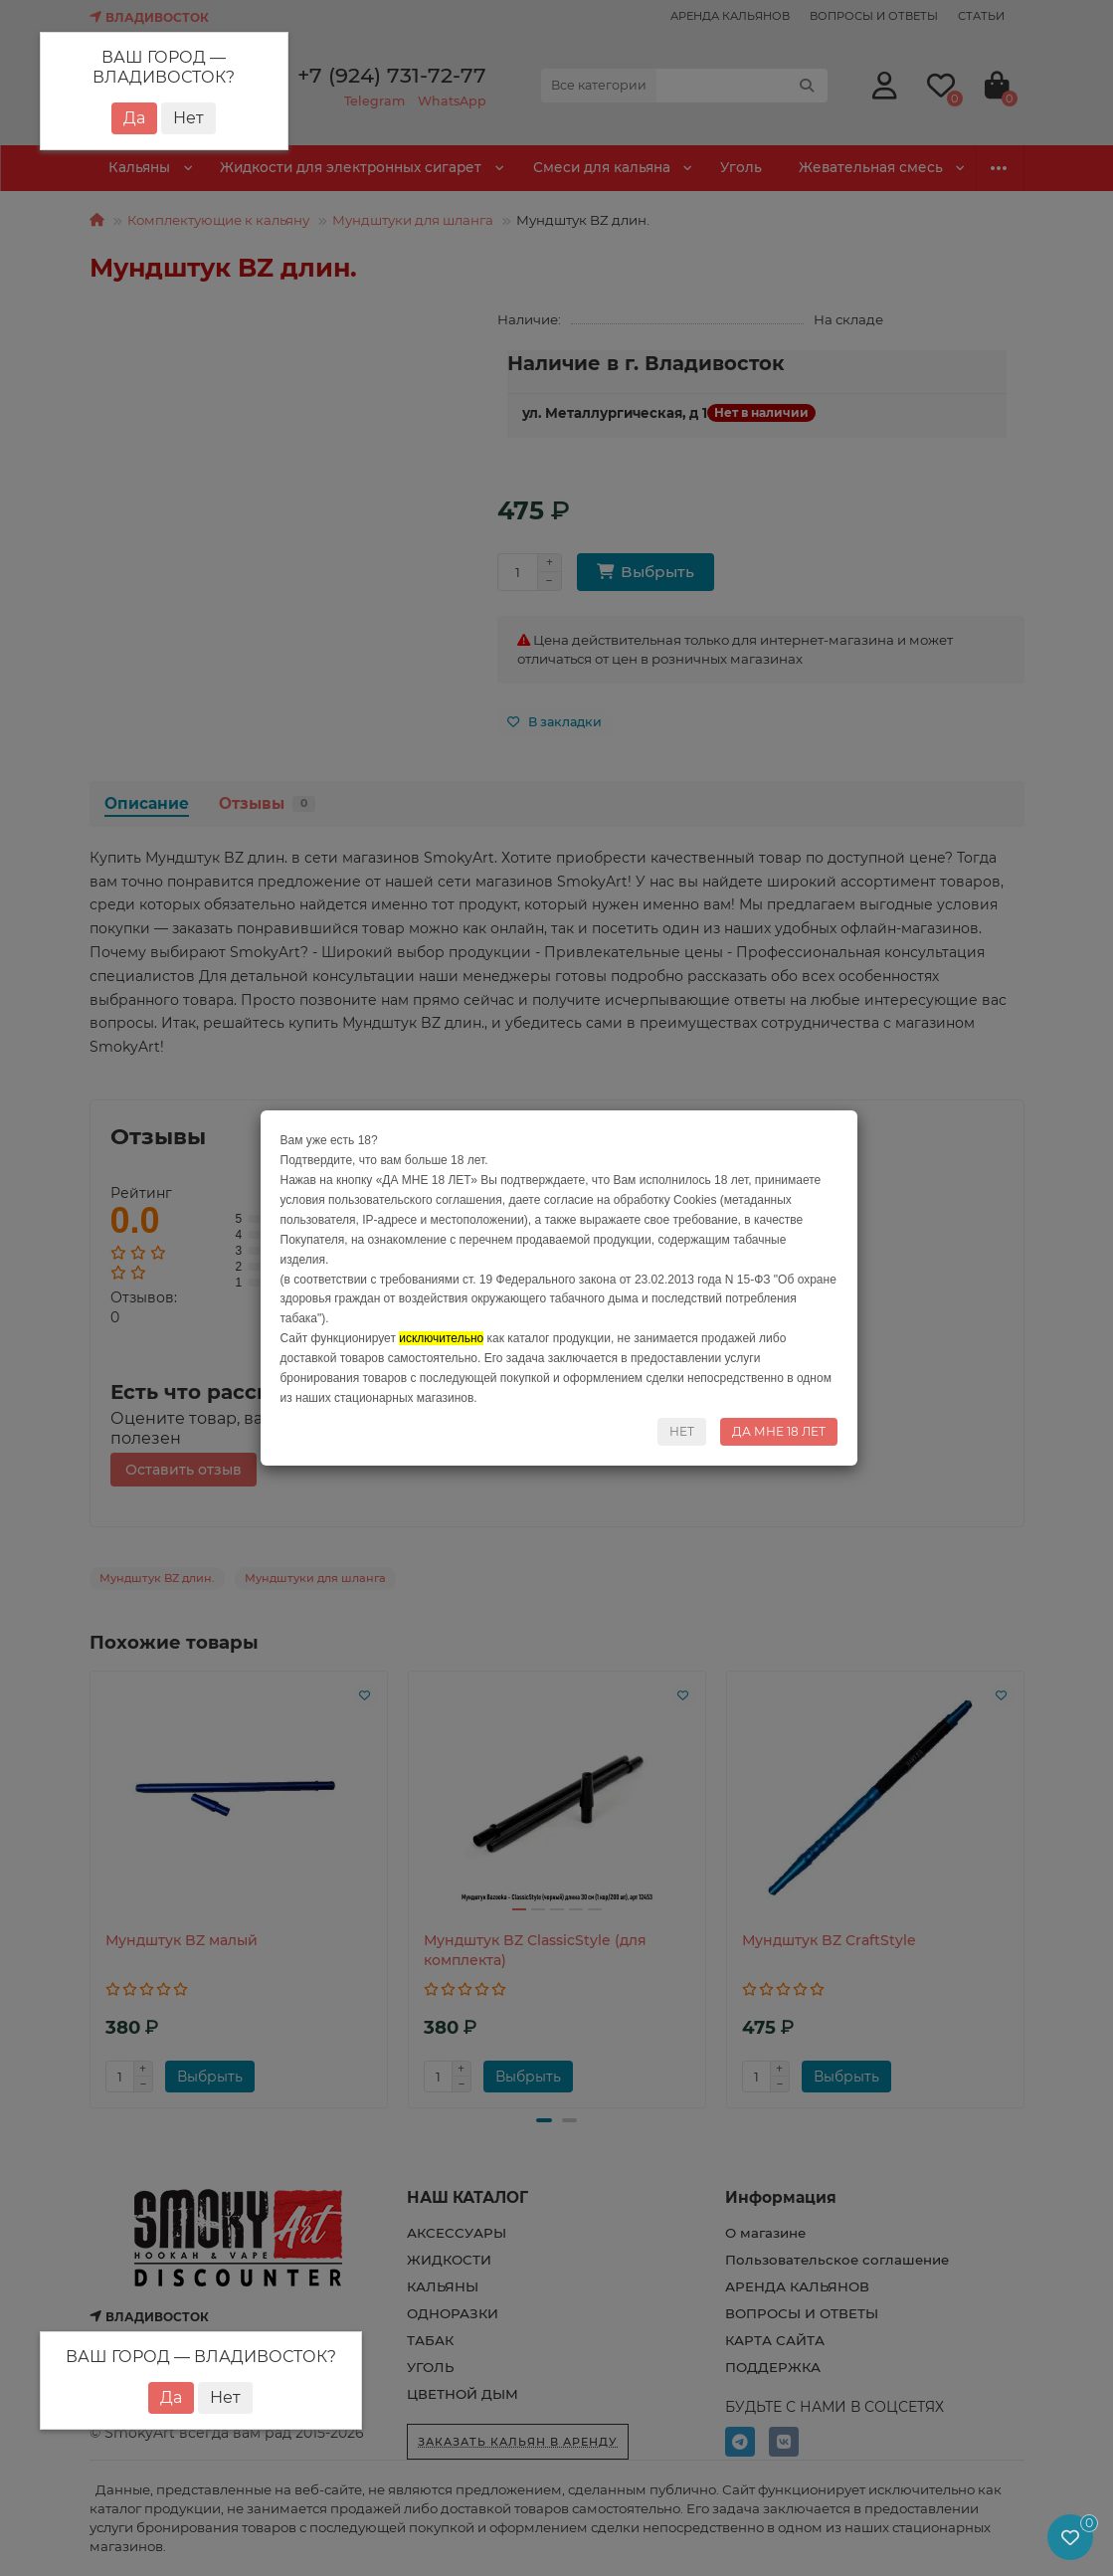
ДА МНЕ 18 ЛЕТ (779, 1431)
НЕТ (681, 1431)
